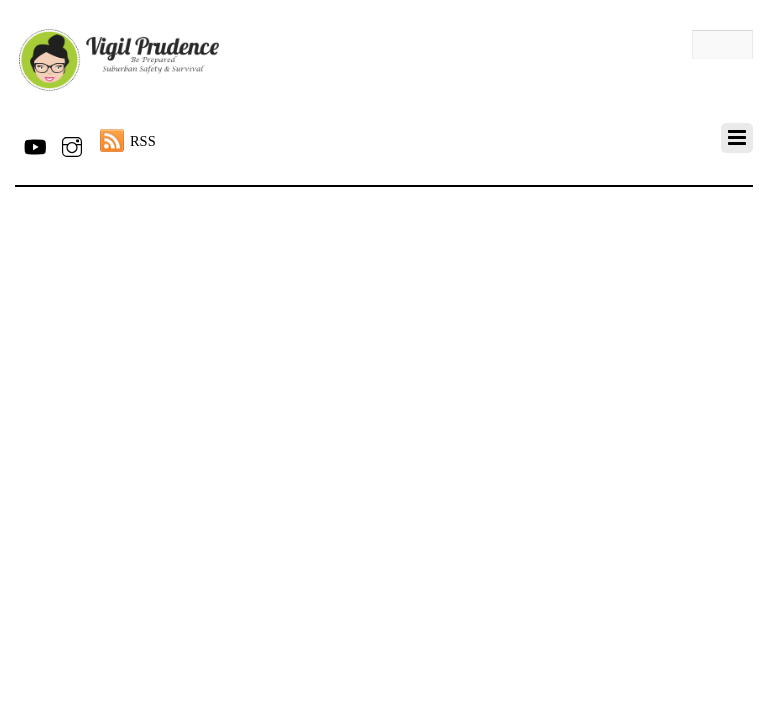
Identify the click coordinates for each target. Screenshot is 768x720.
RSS (143, 141)
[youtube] (34, 143)
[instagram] (72, 143)
